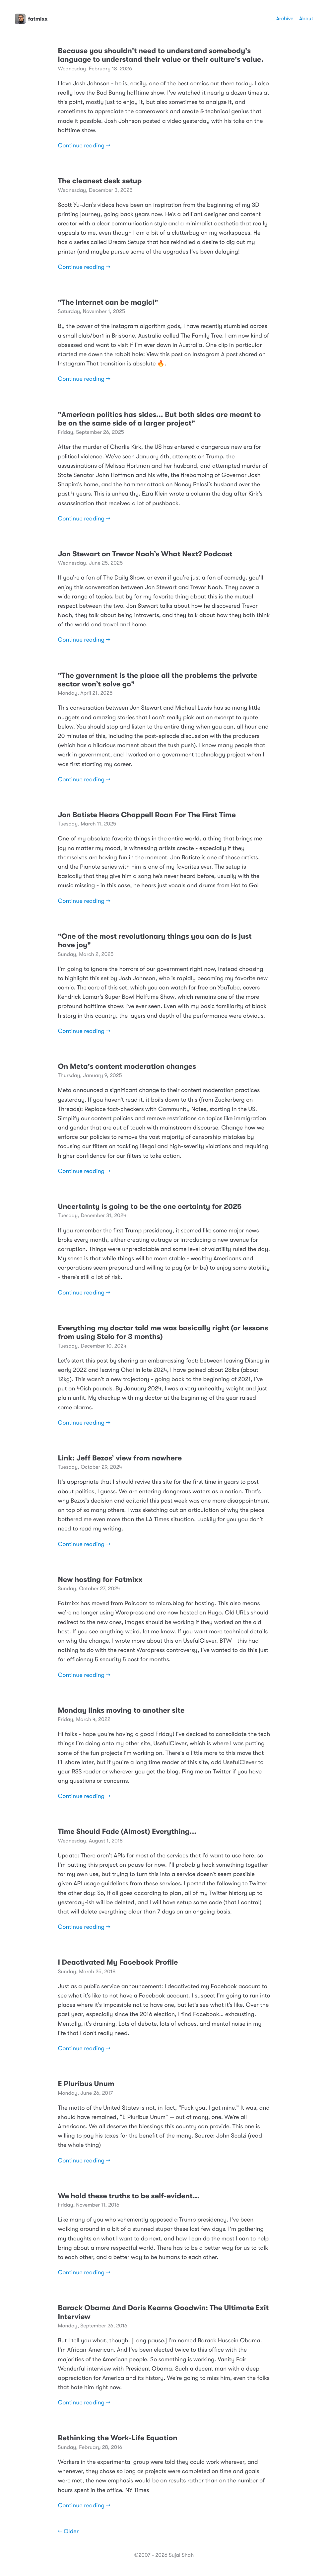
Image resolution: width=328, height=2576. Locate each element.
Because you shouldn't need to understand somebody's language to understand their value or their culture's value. (161, 55)
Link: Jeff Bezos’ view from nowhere (120, 1458)
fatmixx (31, 19)
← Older (68, 2531)
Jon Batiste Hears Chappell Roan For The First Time (147, 815)
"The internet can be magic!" (108, 302)
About (306, 19)
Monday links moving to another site (121, 1710)
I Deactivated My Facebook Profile (118, 1962)
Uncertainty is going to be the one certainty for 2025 (150, 1207)
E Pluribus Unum (86, 2084)
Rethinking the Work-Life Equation (117, 2438)
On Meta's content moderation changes (127, 1066)
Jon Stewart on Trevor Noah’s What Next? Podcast (145, 554)
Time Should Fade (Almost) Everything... (127, 1832)
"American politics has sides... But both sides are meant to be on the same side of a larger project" (159, 419)
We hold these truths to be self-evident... (129, 2196)
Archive (285, 19)
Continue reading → (84, 145)
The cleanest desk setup (100, 181)
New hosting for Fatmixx (100, 1580)
